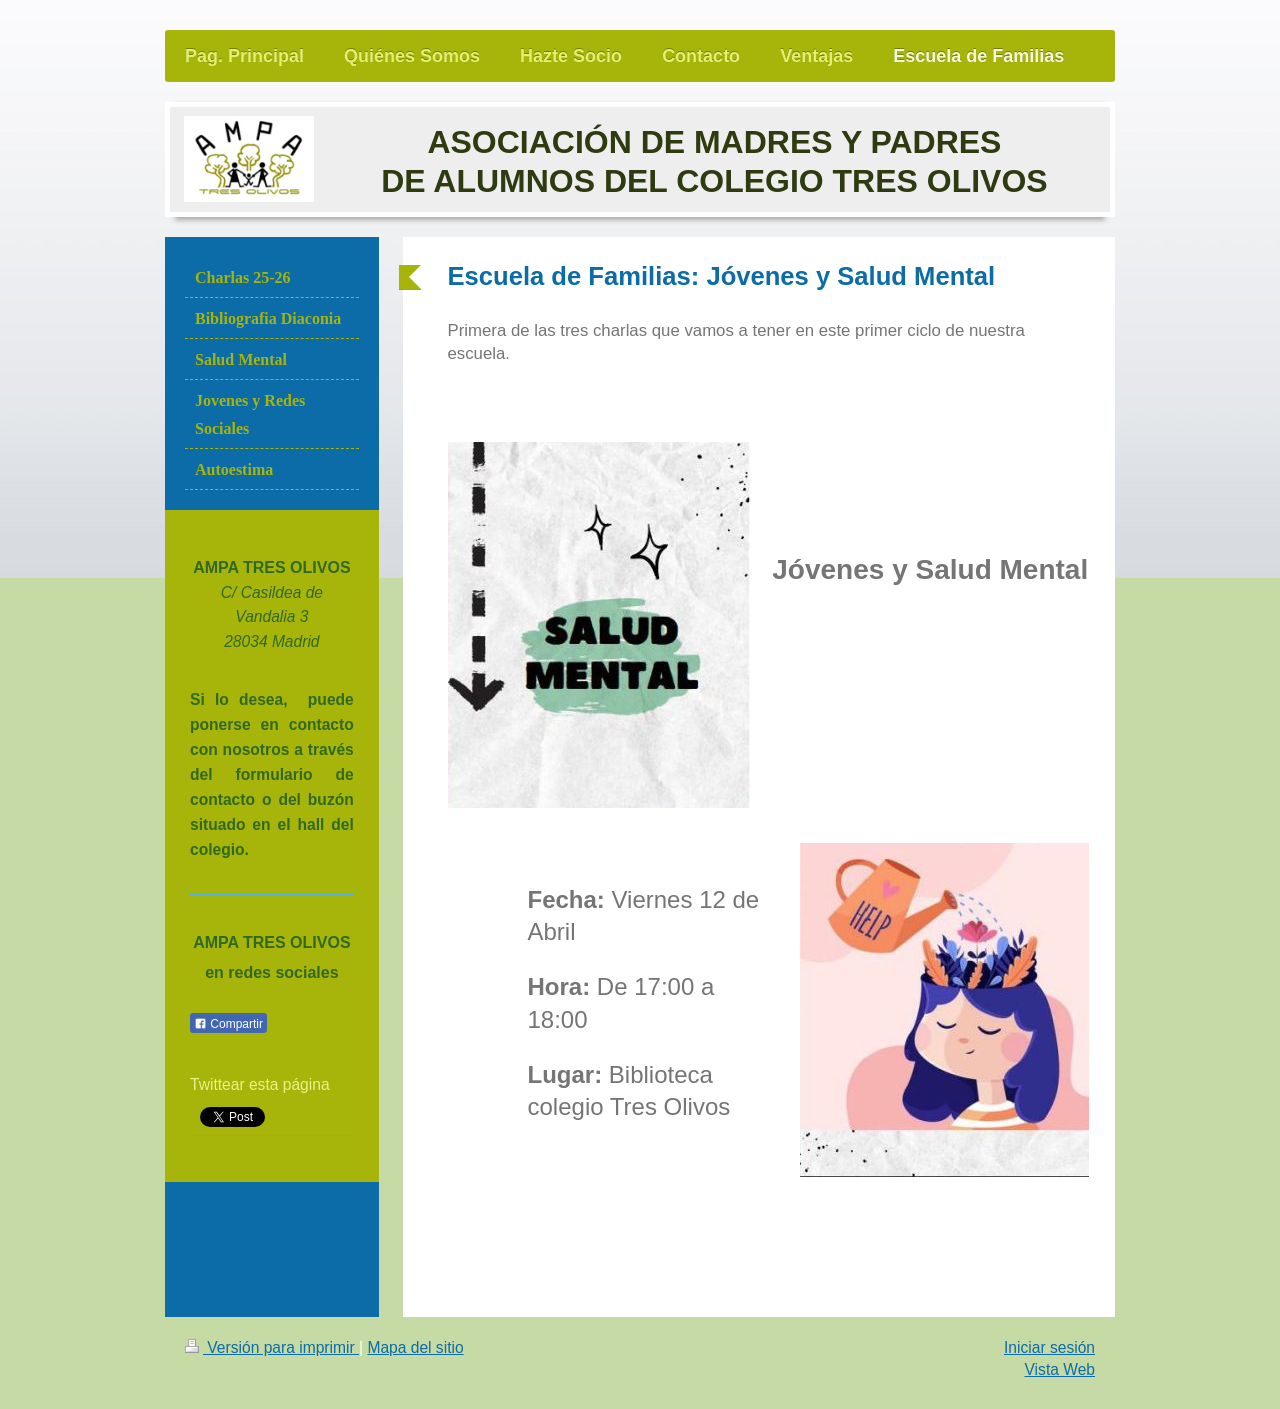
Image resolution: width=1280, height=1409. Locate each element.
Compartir (228, 1024)
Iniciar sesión (1049, 1347)
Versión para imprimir (272, 1347)
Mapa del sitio (415, 1347)
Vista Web (1060, 1369)
